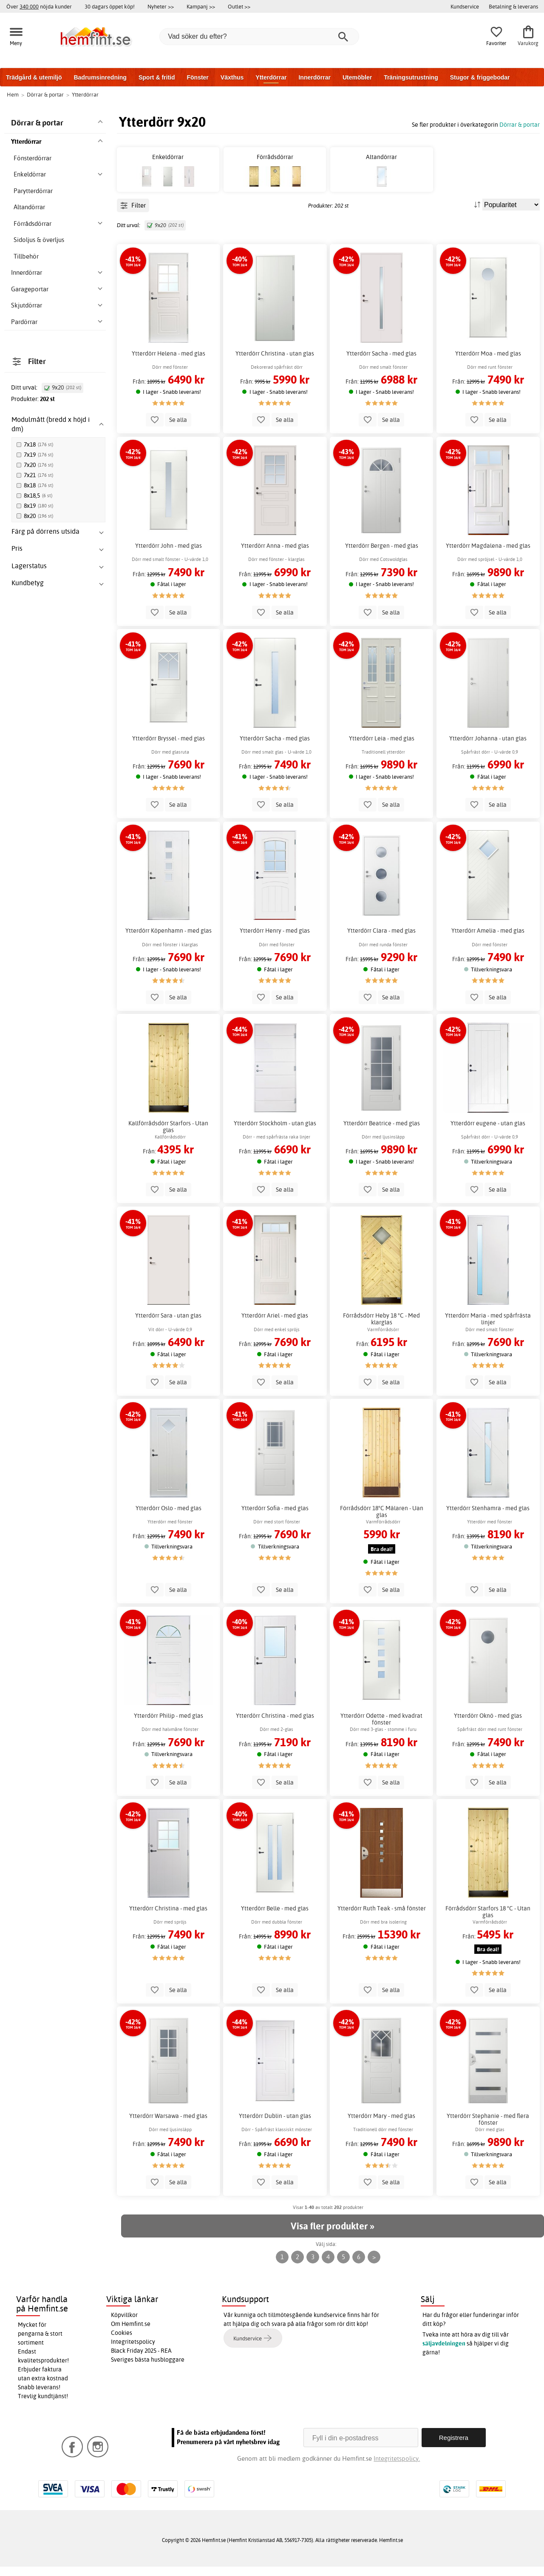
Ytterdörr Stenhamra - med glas (488, 1517)
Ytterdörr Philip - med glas (168, 1725)
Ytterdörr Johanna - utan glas (488, 747)
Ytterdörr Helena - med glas (168, 362)
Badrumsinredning (100, 77)
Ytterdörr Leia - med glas (381, 747)
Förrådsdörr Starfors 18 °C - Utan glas (487, 1921)
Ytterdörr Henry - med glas (275, 940)
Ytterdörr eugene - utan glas (487, 1132)
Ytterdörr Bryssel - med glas (168, 747)
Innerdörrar (314, 77)
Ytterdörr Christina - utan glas (274, 362)
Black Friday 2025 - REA (141, 2360)
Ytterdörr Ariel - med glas (274, 1325)
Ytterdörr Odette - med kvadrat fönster (381, 1729)
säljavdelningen (443, 2353)
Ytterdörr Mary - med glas (381, 2125)
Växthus (232, 77)
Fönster (197, 77)
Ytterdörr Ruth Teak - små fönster (381, 1917)
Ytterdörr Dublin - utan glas (275, 2125)
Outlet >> (239, 6)
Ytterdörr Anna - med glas (275, 555)
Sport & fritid (157, 77)
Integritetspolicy (133, 2351)
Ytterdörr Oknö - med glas (488, 1725)
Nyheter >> (160, 6)
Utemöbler (357, 77)
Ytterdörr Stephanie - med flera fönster (488, 2128)
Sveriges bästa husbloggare (147, 2369)
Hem (13, 94)
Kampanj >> (201, 6)
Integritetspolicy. (397, 2468)
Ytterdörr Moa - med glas (488, 362)
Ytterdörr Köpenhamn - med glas (168, 940)
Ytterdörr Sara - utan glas (168, 1325)
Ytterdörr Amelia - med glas (487, 940)
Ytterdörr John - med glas (168, 555)
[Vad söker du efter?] (259, 36)
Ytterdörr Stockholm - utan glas (275, 1132)
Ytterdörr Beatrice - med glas (381, 1132)
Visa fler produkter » (332, 2235)
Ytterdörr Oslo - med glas (168, 1517)
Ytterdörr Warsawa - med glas (168, 2125)
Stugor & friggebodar (480, 77)
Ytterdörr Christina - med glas (275, 1725)
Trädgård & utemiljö (34, 77)
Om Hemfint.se (130, 2333)
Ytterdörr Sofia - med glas (275, 1517)
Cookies (121, 2342)
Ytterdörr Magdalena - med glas (488, 555)
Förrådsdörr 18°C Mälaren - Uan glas (381, 1521)
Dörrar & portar (519, 124)
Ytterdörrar (270, 77)
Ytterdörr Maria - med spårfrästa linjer (488, 1328)
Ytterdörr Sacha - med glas (381, 362)
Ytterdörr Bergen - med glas (381, 555)
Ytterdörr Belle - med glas (275, 1917)
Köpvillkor (124, 2324)
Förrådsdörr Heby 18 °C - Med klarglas (381, 1328)
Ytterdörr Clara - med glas (381, 940)
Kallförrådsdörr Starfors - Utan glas (168, 1136)
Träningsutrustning (411, 77)
